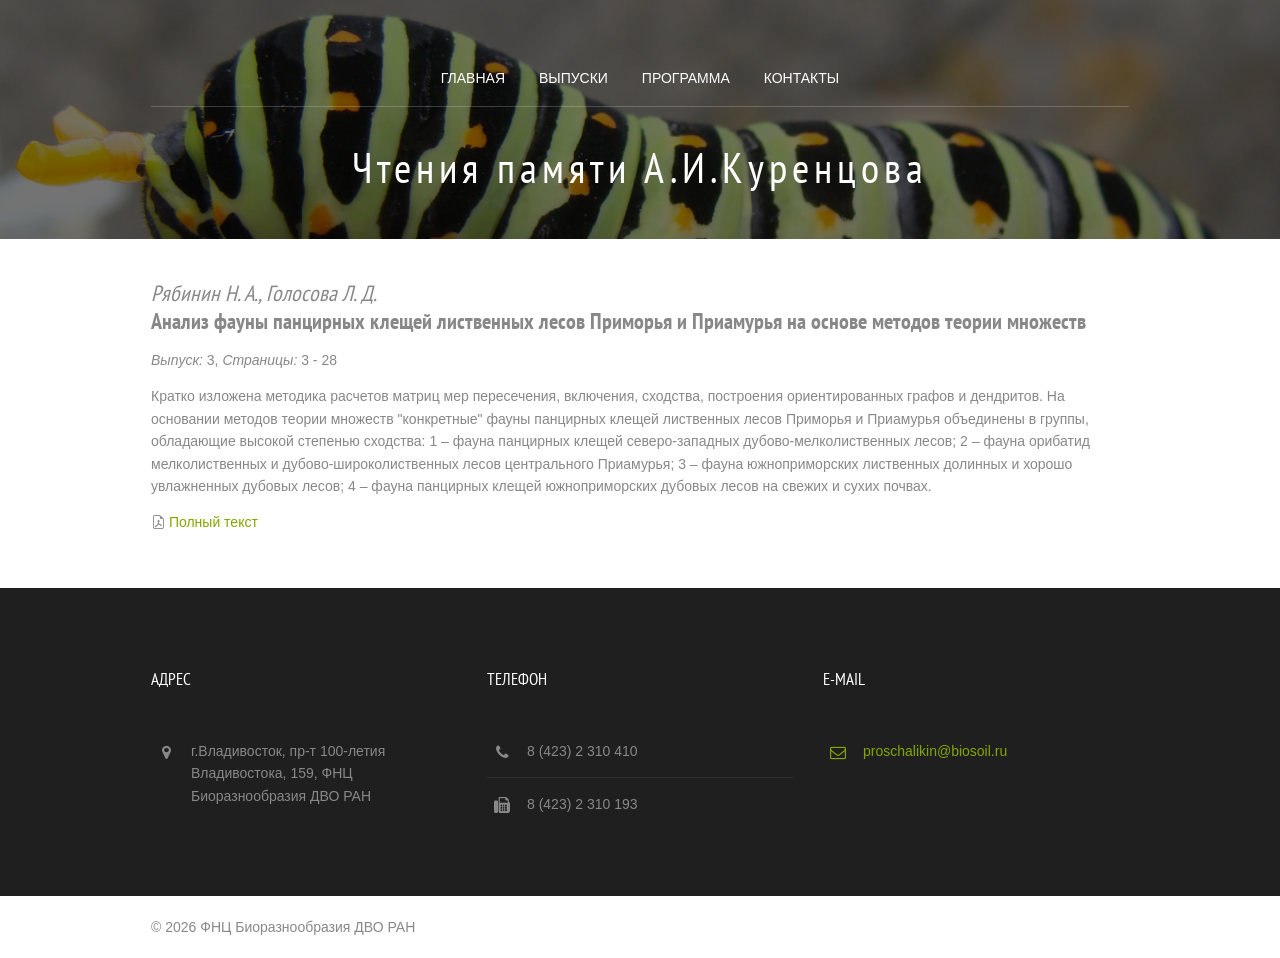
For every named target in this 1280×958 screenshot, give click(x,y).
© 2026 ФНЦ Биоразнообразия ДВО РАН (283, 927)
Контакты (802, 78)
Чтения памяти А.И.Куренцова (640, 167)
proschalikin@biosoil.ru (935, 751)
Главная (473, 78)
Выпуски (573, 78)
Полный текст (213, 522)
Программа (686, 78)
